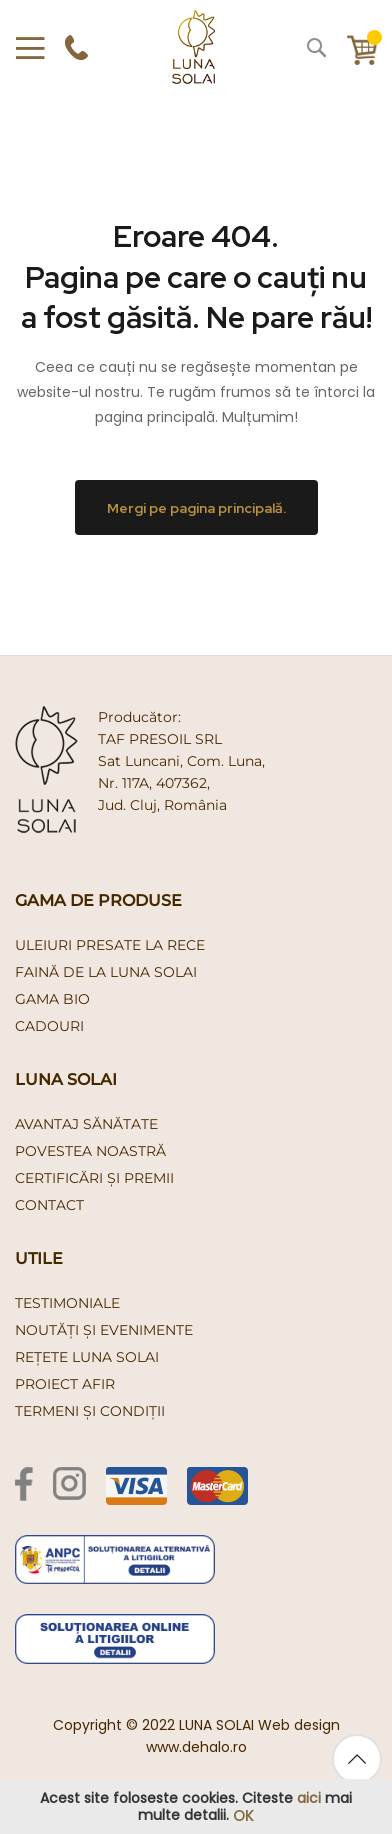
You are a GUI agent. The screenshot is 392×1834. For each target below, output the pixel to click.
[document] (196, 1807)
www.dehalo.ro (196, 1747)
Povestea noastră (90, 1151)
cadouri (49, 1026)
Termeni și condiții (90, 1411)
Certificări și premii (94, 1178)
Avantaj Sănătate (86, 1124)
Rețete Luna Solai (87, 1357)
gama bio (52, 999)
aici (309, 1798)
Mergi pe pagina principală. (196, 507)
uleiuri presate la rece (110, 945)
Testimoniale (67, 1303)
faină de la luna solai (106, 972)
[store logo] (193, 47)
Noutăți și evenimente (104, 1330)
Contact (49, 1205)
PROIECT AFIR (65, 1384)
